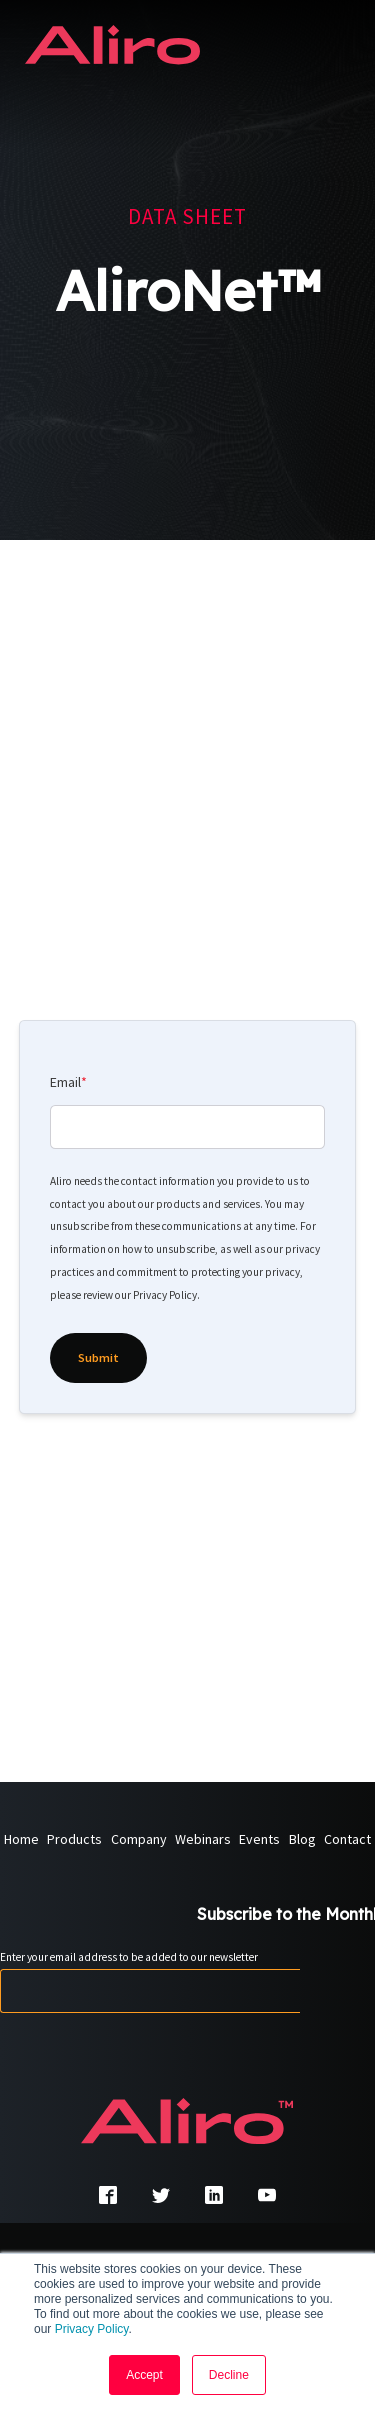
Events (259, 1840)
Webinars (203, 1840)
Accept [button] (144, 2375)
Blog (302, 1840)
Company (139, 1840)
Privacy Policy (92, 2329)
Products (74, 1840)
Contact (347, 1840)
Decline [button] (229, 2375)
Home (21, 1840)
